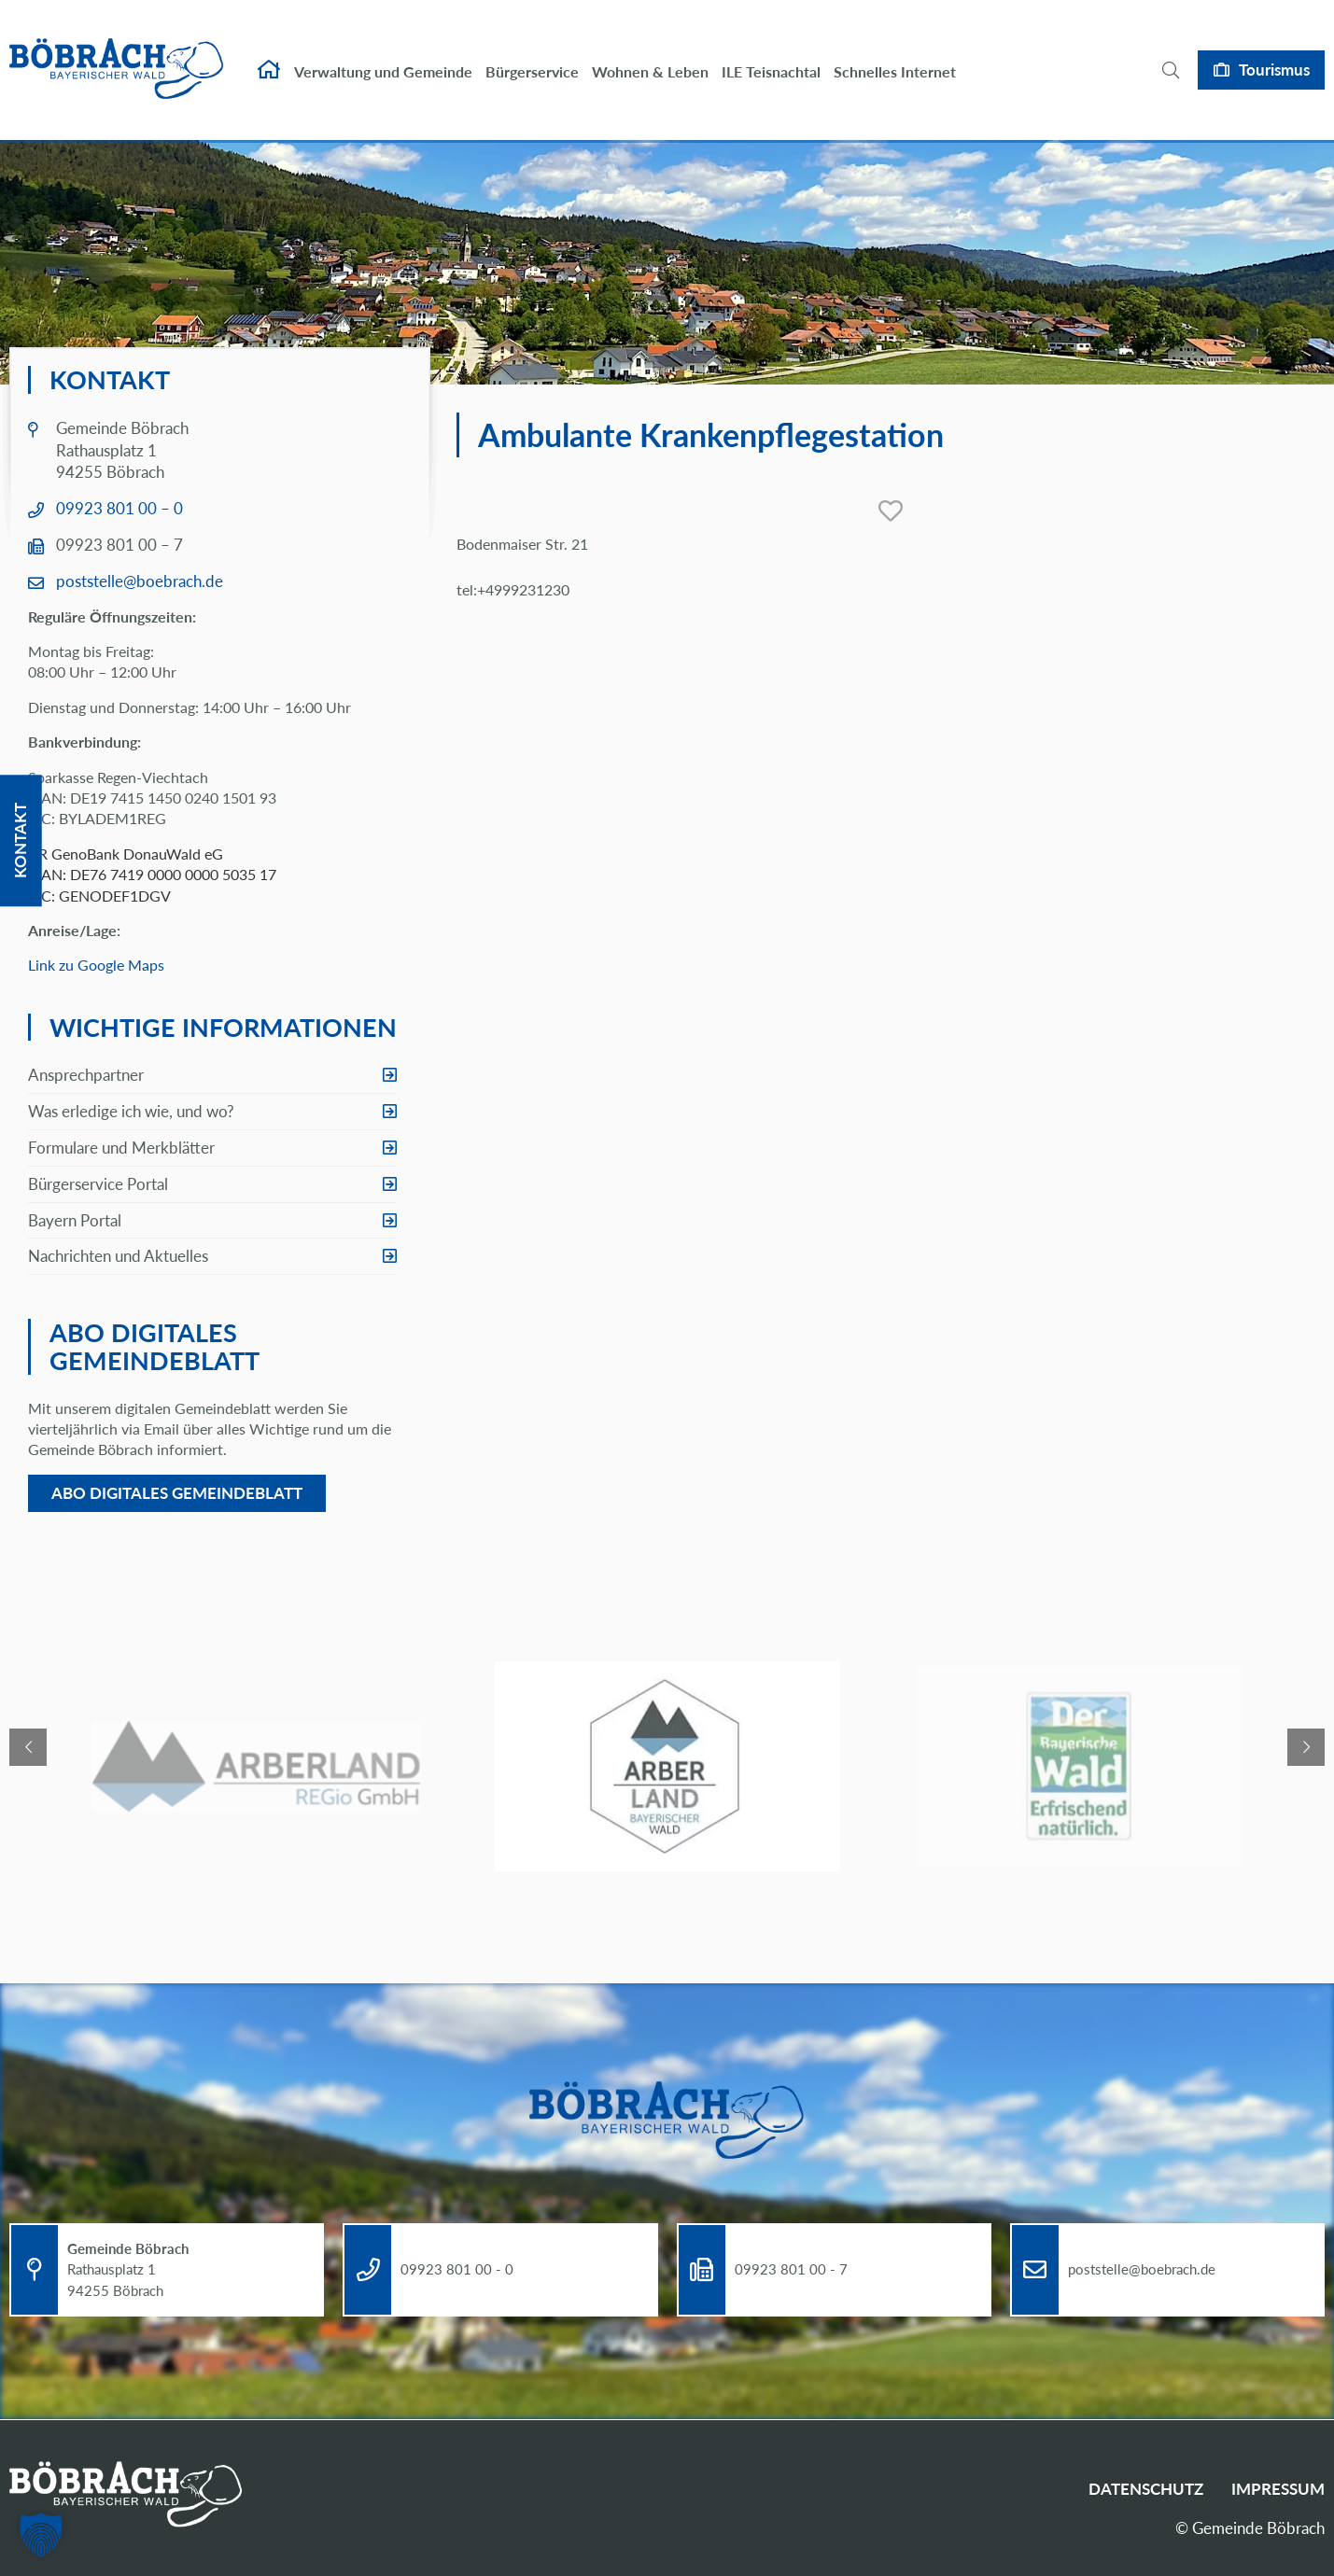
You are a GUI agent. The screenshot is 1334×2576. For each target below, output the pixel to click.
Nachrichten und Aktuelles (118, 1256)
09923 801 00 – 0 (119, 508)
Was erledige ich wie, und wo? (131, 1111)
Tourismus (1274, 52)
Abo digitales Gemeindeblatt (176, 1493)
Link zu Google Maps (96, 964)
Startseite (269, 52)
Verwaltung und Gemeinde (383, 54)
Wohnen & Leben (650, 54)
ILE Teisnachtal (771, 54)
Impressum (1278, 2489)
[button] (41, 2535)
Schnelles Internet (895, 54)
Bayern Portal (74, 1220)
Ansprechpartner (86, 1075)
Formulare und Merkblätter (121, 1147)
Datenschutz (1145, 2489)
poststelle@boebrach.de (139, 581)
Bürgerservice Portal (98, 1184)
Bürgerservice (532, 54)
